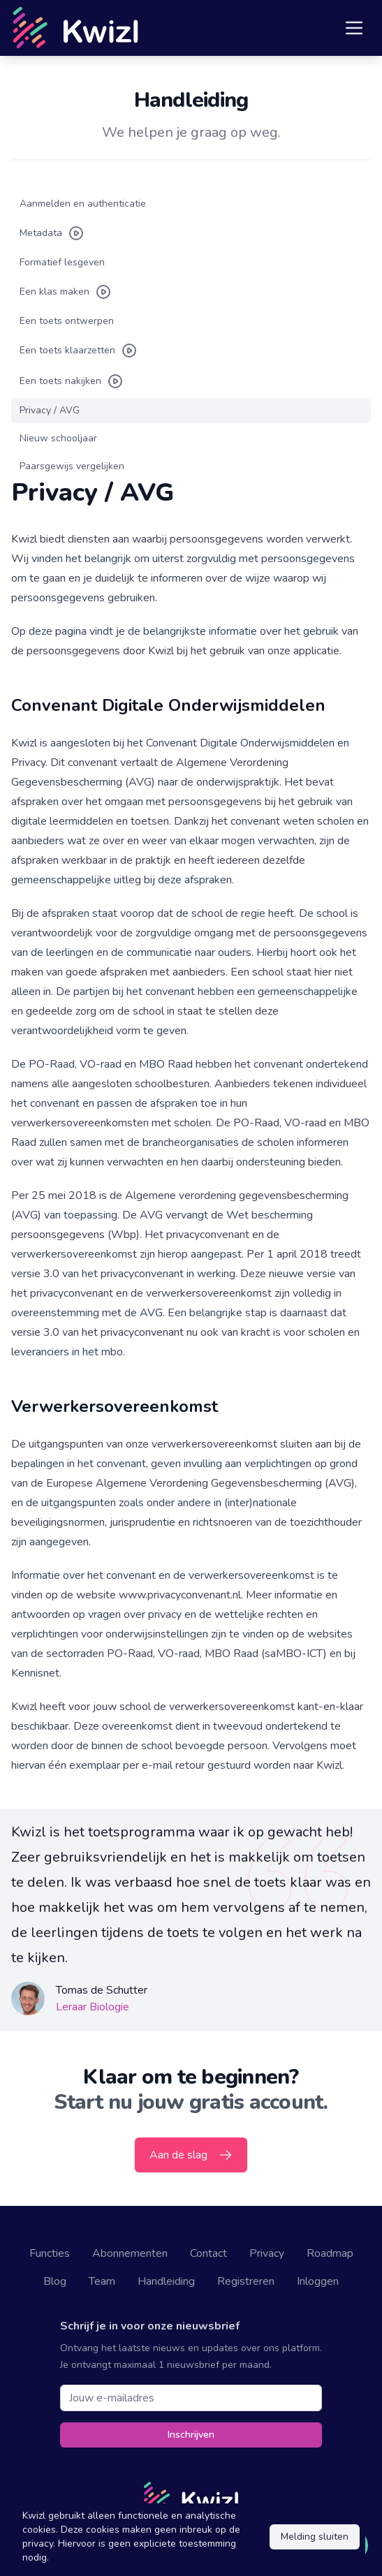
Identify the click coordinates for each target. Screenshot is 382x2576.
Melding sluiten (314, 2536)
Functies (49, 2253)
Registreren (245, 2281)
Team (102, 2281)
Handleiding (166, 2281)
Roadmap (330, 2253)
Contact (208, 2253)
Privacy (266, 2253)
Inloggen (318, 2281)
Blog (54, 2281)
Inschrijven (191, 2434)
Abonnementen (130, 2253)
